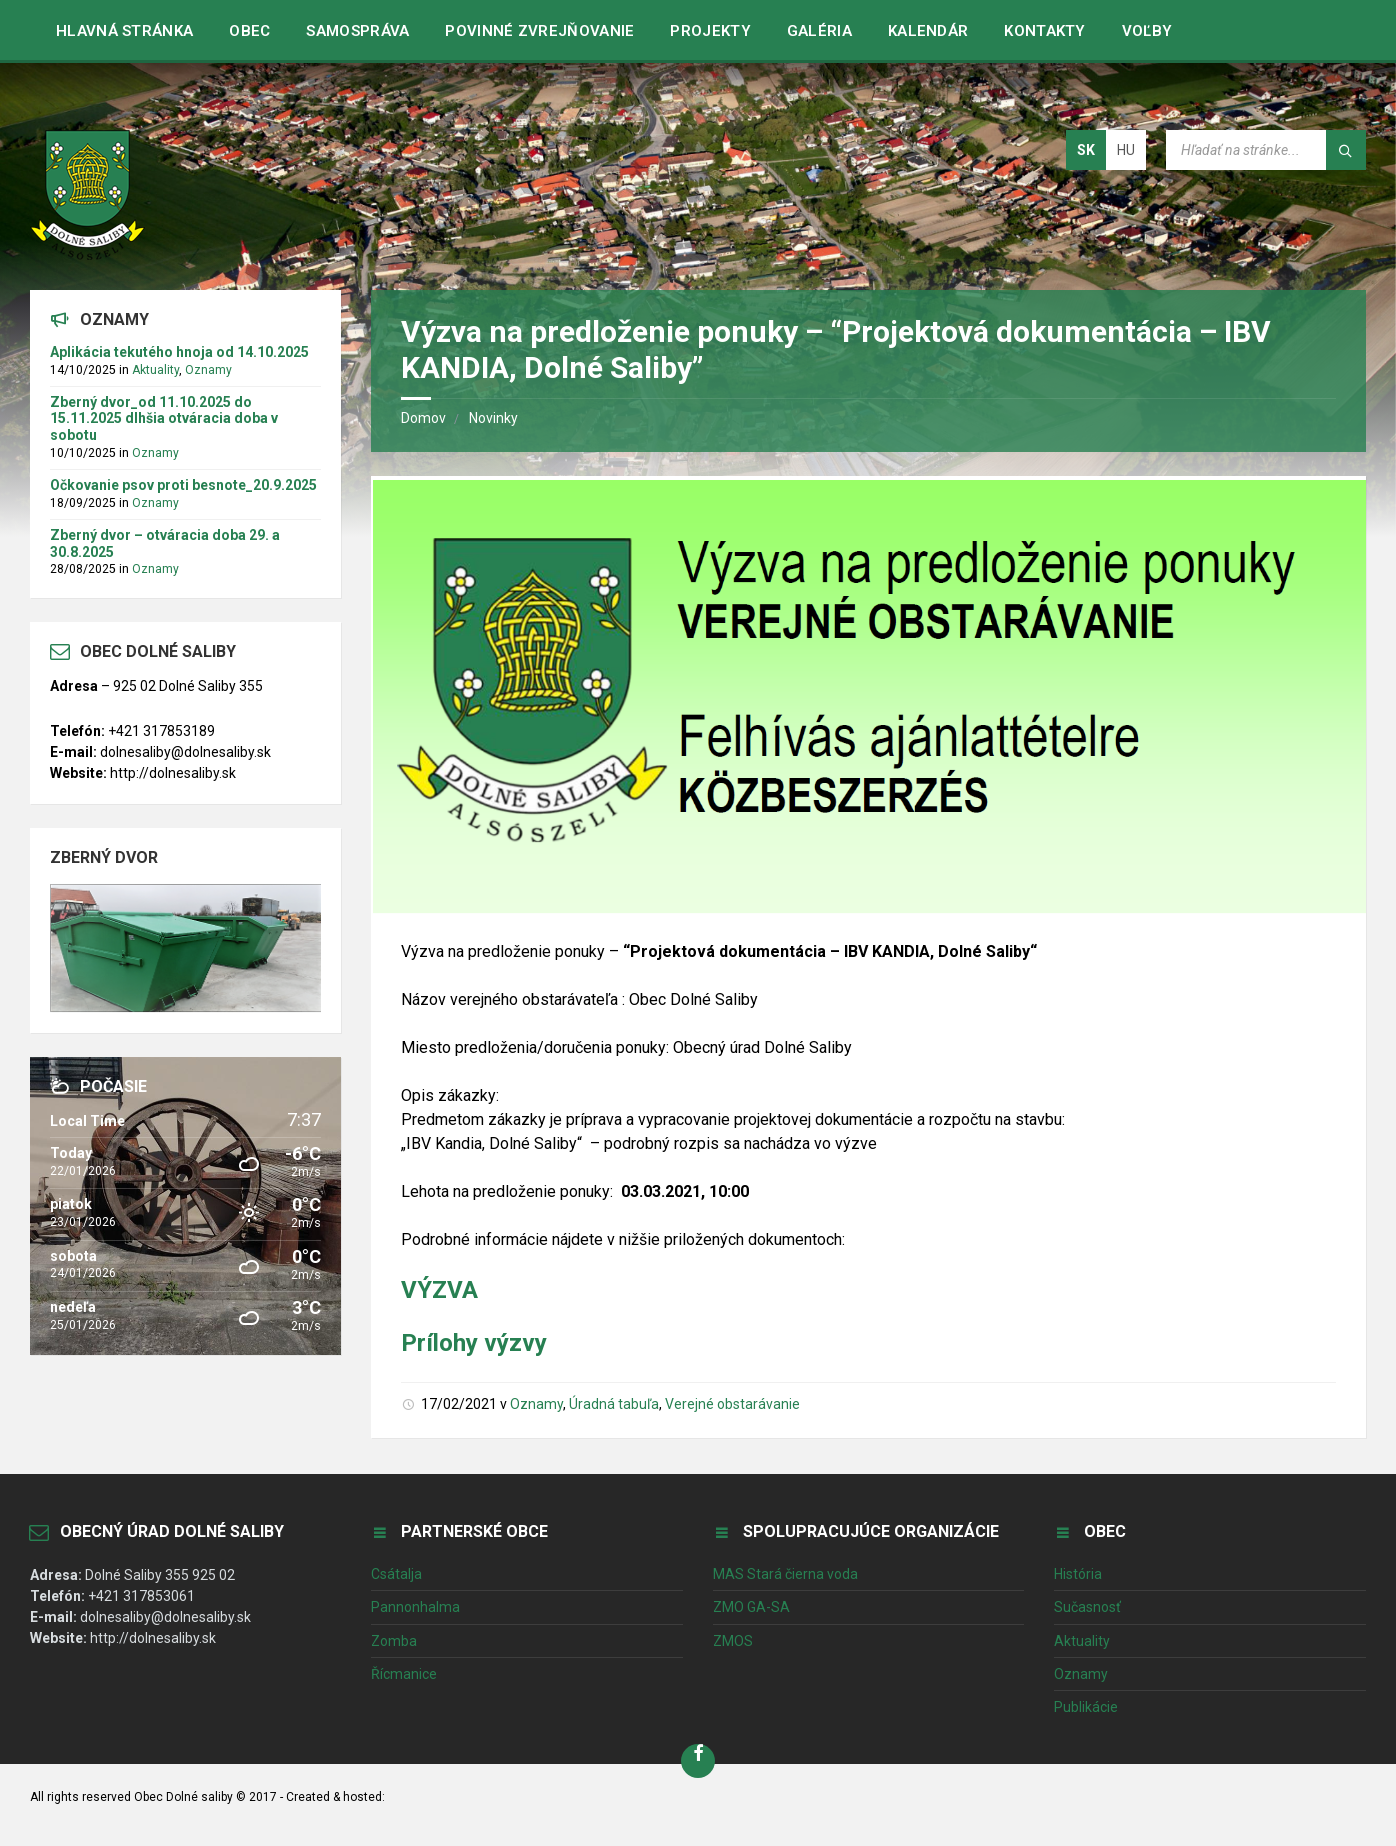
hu (1126, 150)
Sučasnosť (1087, 1607)
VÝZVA (439, 1290)
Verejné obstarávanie (732, 1404)
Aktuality (155, 370)
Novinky (493, 418)
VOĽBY (1147, 31)
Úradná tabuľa (614, 1404)
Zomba (394, 1641)
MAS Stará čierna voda (785, 1574)
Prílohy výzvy (474, 1343)
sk (1086, 150)
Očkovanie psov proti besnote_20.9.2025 (183, 485)
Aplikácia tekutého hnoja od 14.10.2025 (179, 352)
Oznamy (536, 1404)
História (1078, 1574)
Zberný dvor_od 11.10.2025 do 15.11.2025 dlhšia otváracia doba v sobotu (164, 419)
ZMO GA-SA (751, 1607)
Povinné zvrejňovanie (539, 31)
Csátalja (396, 1574)
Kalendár (928, 31)
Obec (249, 31)
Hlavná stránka (124, 31)
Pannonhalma (415, 1607)
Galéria (819, 31)
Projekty (710, 31)
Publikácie (1086, 1707)
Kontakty (1044, 31)
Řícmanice (404, 1674)
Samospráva (357, 31)
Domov (423, 418)
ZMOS (733, 1641)
